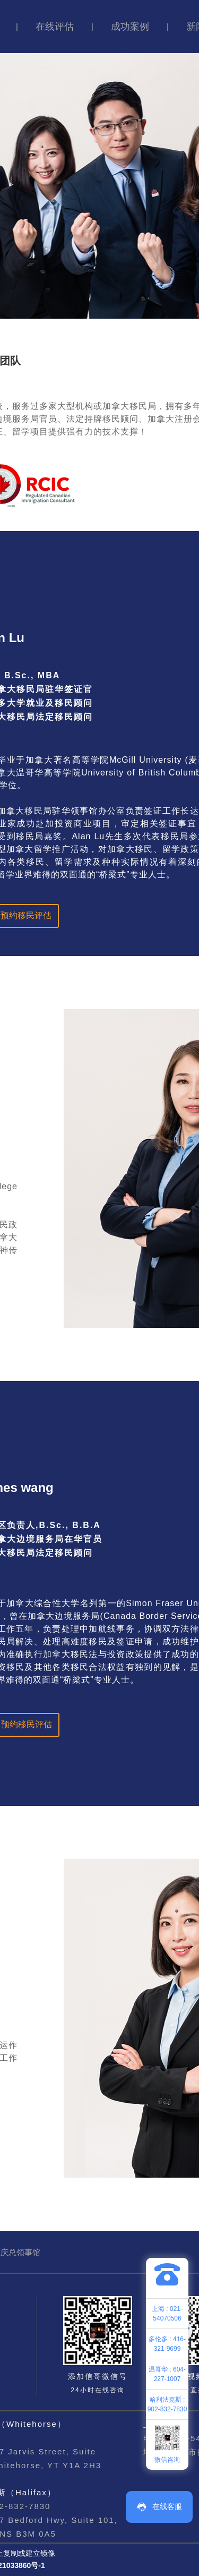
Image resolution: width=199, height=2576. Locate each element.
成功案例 (130, 26)
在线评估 (55, 26)
